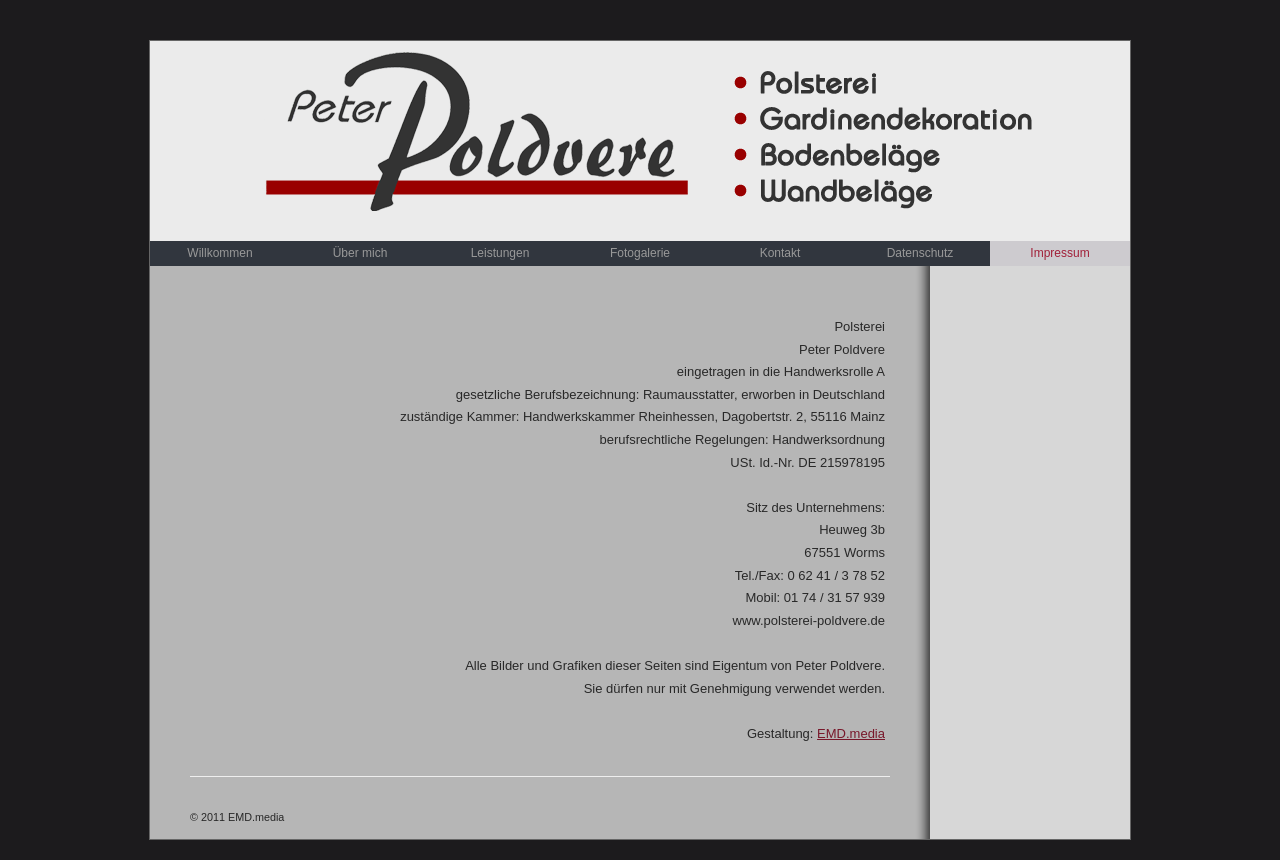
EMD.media (851, 733)
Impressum (1059, 253)
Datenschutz (920, 253)
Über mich (360, 253)
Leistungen (500, 253)
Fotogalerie (640, 253)
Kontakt (780, 253)
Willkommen (219, 253)
